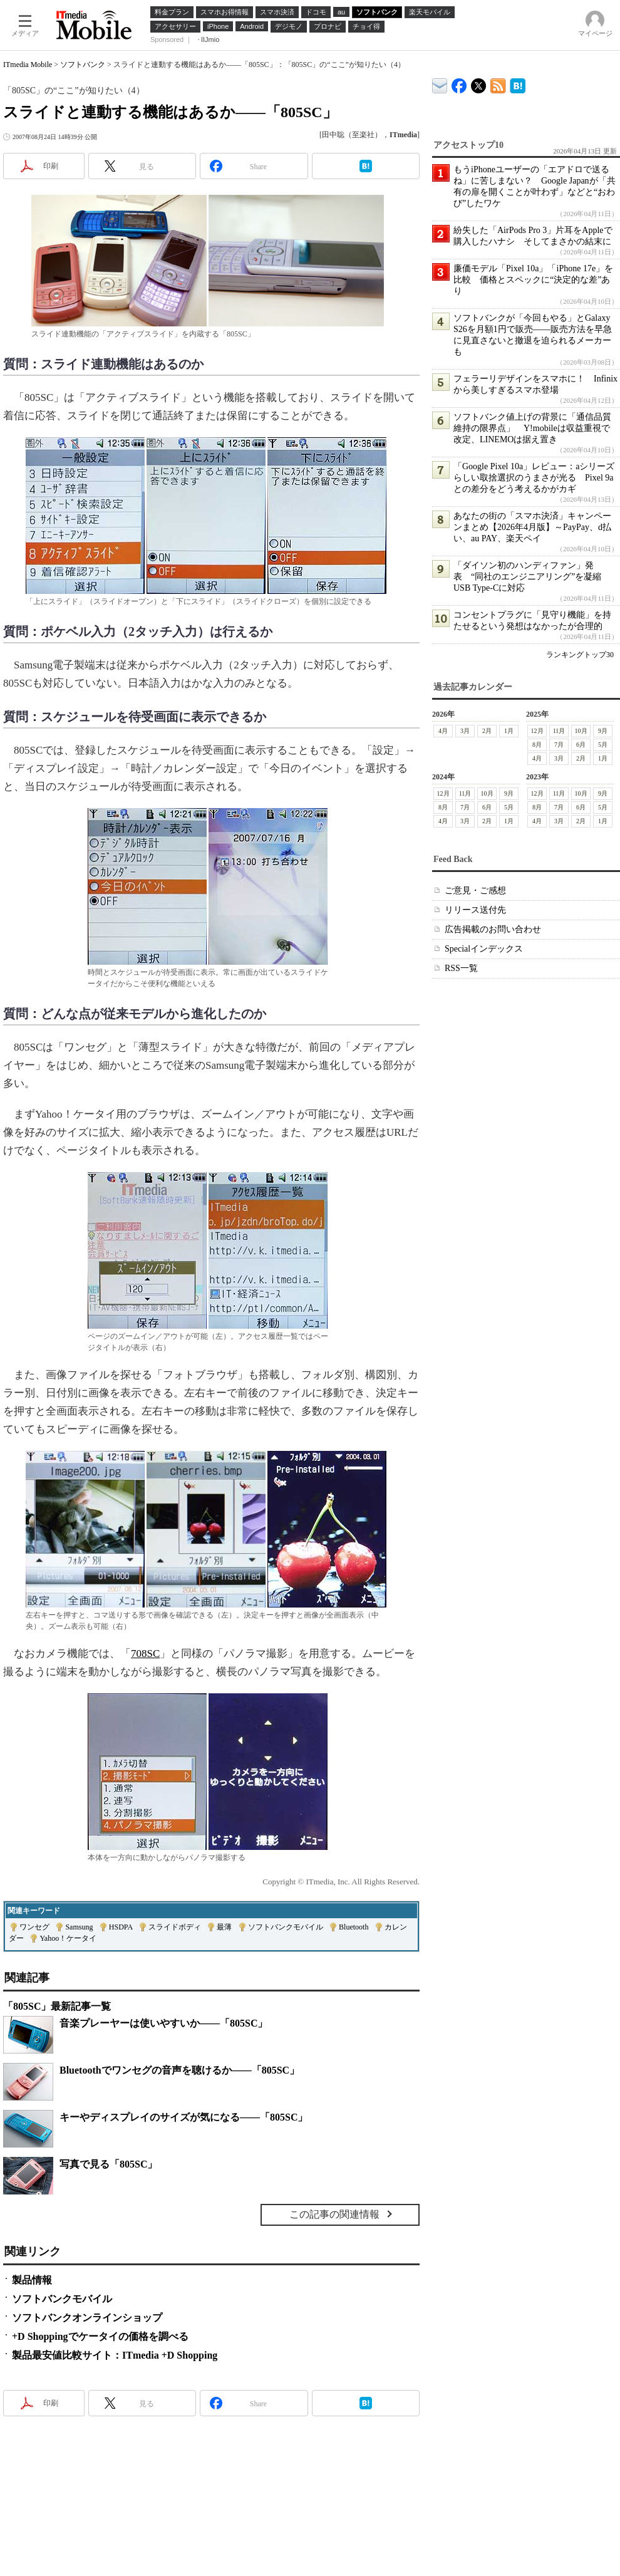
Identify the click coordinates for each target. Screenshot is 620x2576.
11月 (559, 730)
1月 (509, 730)
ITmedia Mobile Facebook (459, 83)
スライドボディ (174, 1927)
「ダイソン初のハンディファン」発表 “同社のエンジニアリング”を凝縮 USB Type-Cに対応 (531, 577)
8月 (537, 744)
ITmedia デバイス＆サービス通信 (440, 83)
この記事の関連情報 (334, 2214)
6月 (581, 744)
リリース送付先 (475, 910)
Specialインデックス (484, 948)
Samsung (79, 1927)
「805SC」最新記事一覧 (57, 2006)
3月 (465, 730)
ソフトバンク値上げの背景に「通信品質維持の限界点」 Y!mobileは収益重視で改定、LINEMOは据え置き (532, 428)
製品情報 (32, 2280)
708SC (145, 1653)
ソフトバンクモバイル (285, 1927)
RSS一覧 (461, 968)
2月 (487, 730)
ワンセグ (34, 1927)
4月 (443, 730)
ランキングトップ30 (580, 654)
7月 (559, 744)
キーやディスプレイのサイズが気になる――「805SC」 (183, 2117)
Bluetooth (353, 1927)
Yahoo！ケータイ (67, 1938)
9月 (602, 730)
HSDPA (121, 1927)
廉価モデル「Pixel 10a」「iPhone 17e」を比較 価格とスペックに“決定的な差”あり (533, 280)
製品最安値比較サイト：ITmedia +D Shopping (114, 2355)
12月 (537, 730)
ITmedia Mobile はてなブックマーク (517, 83)
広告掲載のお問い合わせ (493, 929)
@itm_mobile (479, 83)
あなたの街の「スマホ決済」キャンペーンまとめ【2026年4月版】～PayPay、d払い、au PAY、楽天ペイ (532, 527)
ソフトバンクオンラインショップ (87, 2317)
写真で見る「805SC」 (108, 2164)
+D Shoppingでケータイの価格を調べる (100, 2336)
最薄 (224, 1927)
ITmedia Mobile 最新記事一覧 (498, 83)
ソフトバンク (82, 64)
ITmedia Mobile (27, 64)
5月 (602, 744)
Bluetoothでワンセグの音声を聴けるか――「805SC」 (179, 2070)
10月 (581, 730)
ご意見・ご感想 (475, 890)
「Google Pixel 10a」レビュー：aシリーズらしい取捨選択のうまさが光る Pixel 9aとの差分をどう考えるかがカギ (533, 478)
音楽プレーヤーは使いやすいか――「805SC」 (163, 2023)
